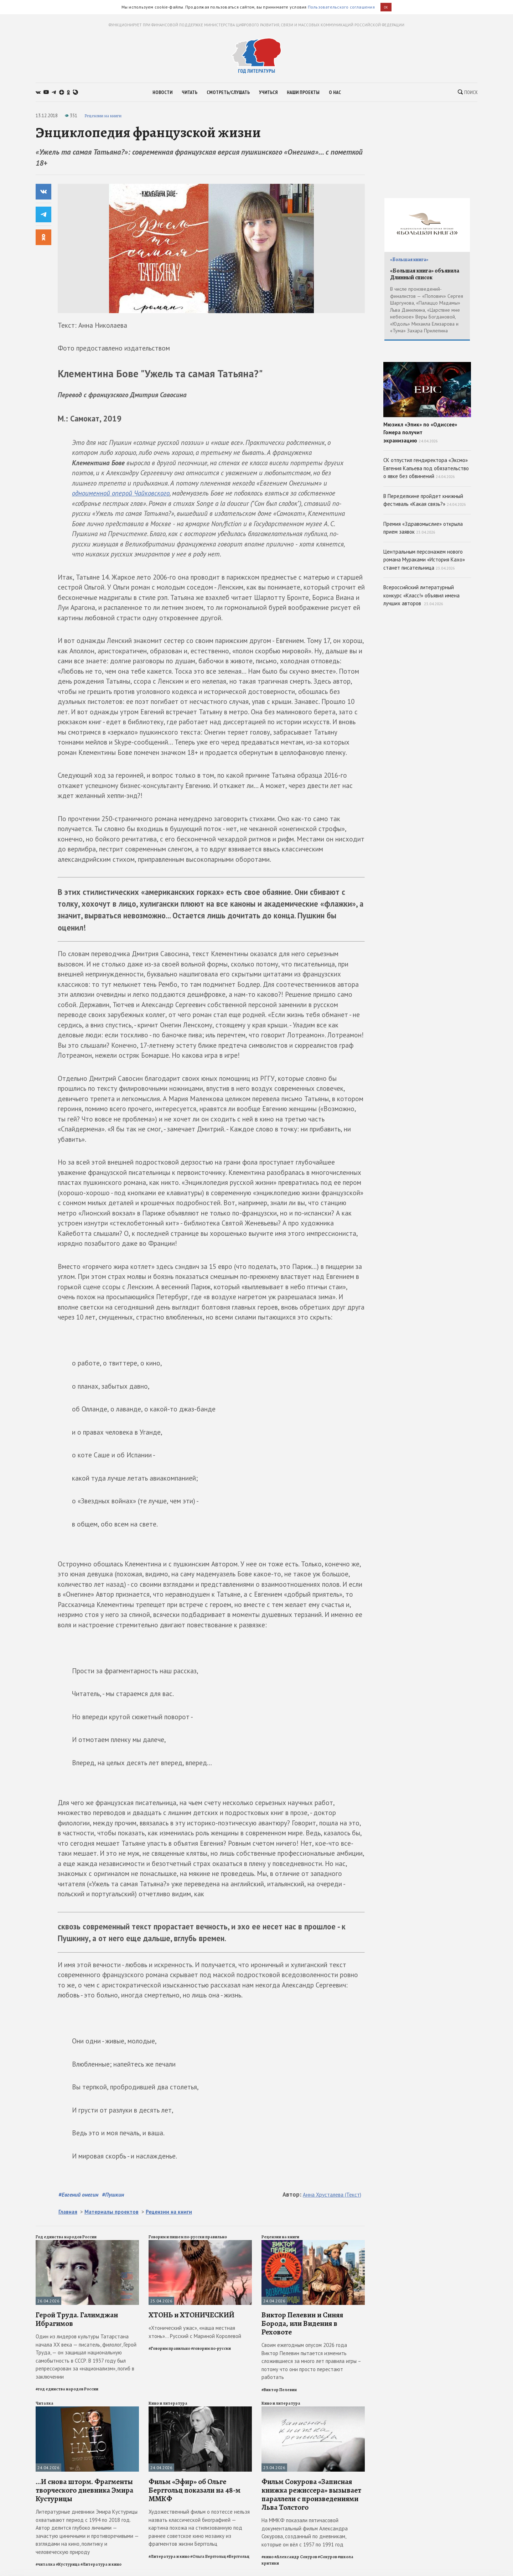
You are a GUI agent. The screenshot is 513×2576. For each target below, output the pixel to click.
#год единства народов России (67, 2389)
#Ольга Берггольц (208, 2556)
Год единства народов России (66, 2237)
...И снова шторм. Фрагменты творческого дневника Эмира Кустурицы (84, 2490)
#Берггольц (238, 2556)
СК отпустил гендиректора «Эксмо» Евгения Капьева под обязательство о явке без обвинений (426, 468)
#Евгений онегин (78, 2194)
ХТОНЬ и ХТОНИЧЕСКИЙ (191, 2315)
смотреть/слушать (228, 92)
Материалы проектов (111, 2211)
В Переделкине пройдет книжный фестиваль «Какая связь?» (424, 500)
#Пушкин (113, 2194)
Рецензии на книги (102, 116)
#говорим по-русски (211, 2348)
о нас (335, 92)
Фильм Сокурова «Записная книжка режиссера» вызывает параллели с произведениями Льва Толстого (311, 2494)
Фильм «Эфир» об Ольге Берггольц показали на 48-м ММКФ (194, 2490)
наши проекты (303, 92)
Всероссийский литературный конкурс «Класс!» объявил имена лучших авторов (421, 595)
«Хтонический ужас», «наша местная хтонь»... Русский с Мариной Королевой (195, 2331)
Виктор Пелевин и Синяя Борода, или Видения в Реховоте (302, 2323)
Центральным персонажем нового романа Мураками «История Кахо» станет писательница (424, 559)
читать (189, 92)
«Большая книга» (409, 259)
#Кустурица (68, 2564)
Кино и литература (168, 2403)
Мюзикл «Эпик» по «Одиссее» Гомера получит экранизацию (427, 403)
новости (162, 92)
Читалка (44, 2403)
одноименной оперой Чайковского (121, 493)
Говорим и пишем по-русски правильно (188, 2237)
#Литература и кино (101, 2564)
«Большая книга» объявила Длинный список (424, 274)
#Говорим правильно (169, 2348)
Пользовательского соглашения (341, 7)
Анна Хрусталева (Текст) (332, 2194)
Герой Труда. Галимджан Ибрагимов (77, 2319)
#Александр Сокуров (295, 2557)
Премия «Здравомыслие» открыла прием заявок (423, 527)
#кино (267, 2557)
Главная (67, 2211)
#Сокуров (327, 2557)
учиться (268, 92)
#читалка (45, 2564)
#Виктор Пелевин (279, 2390)
